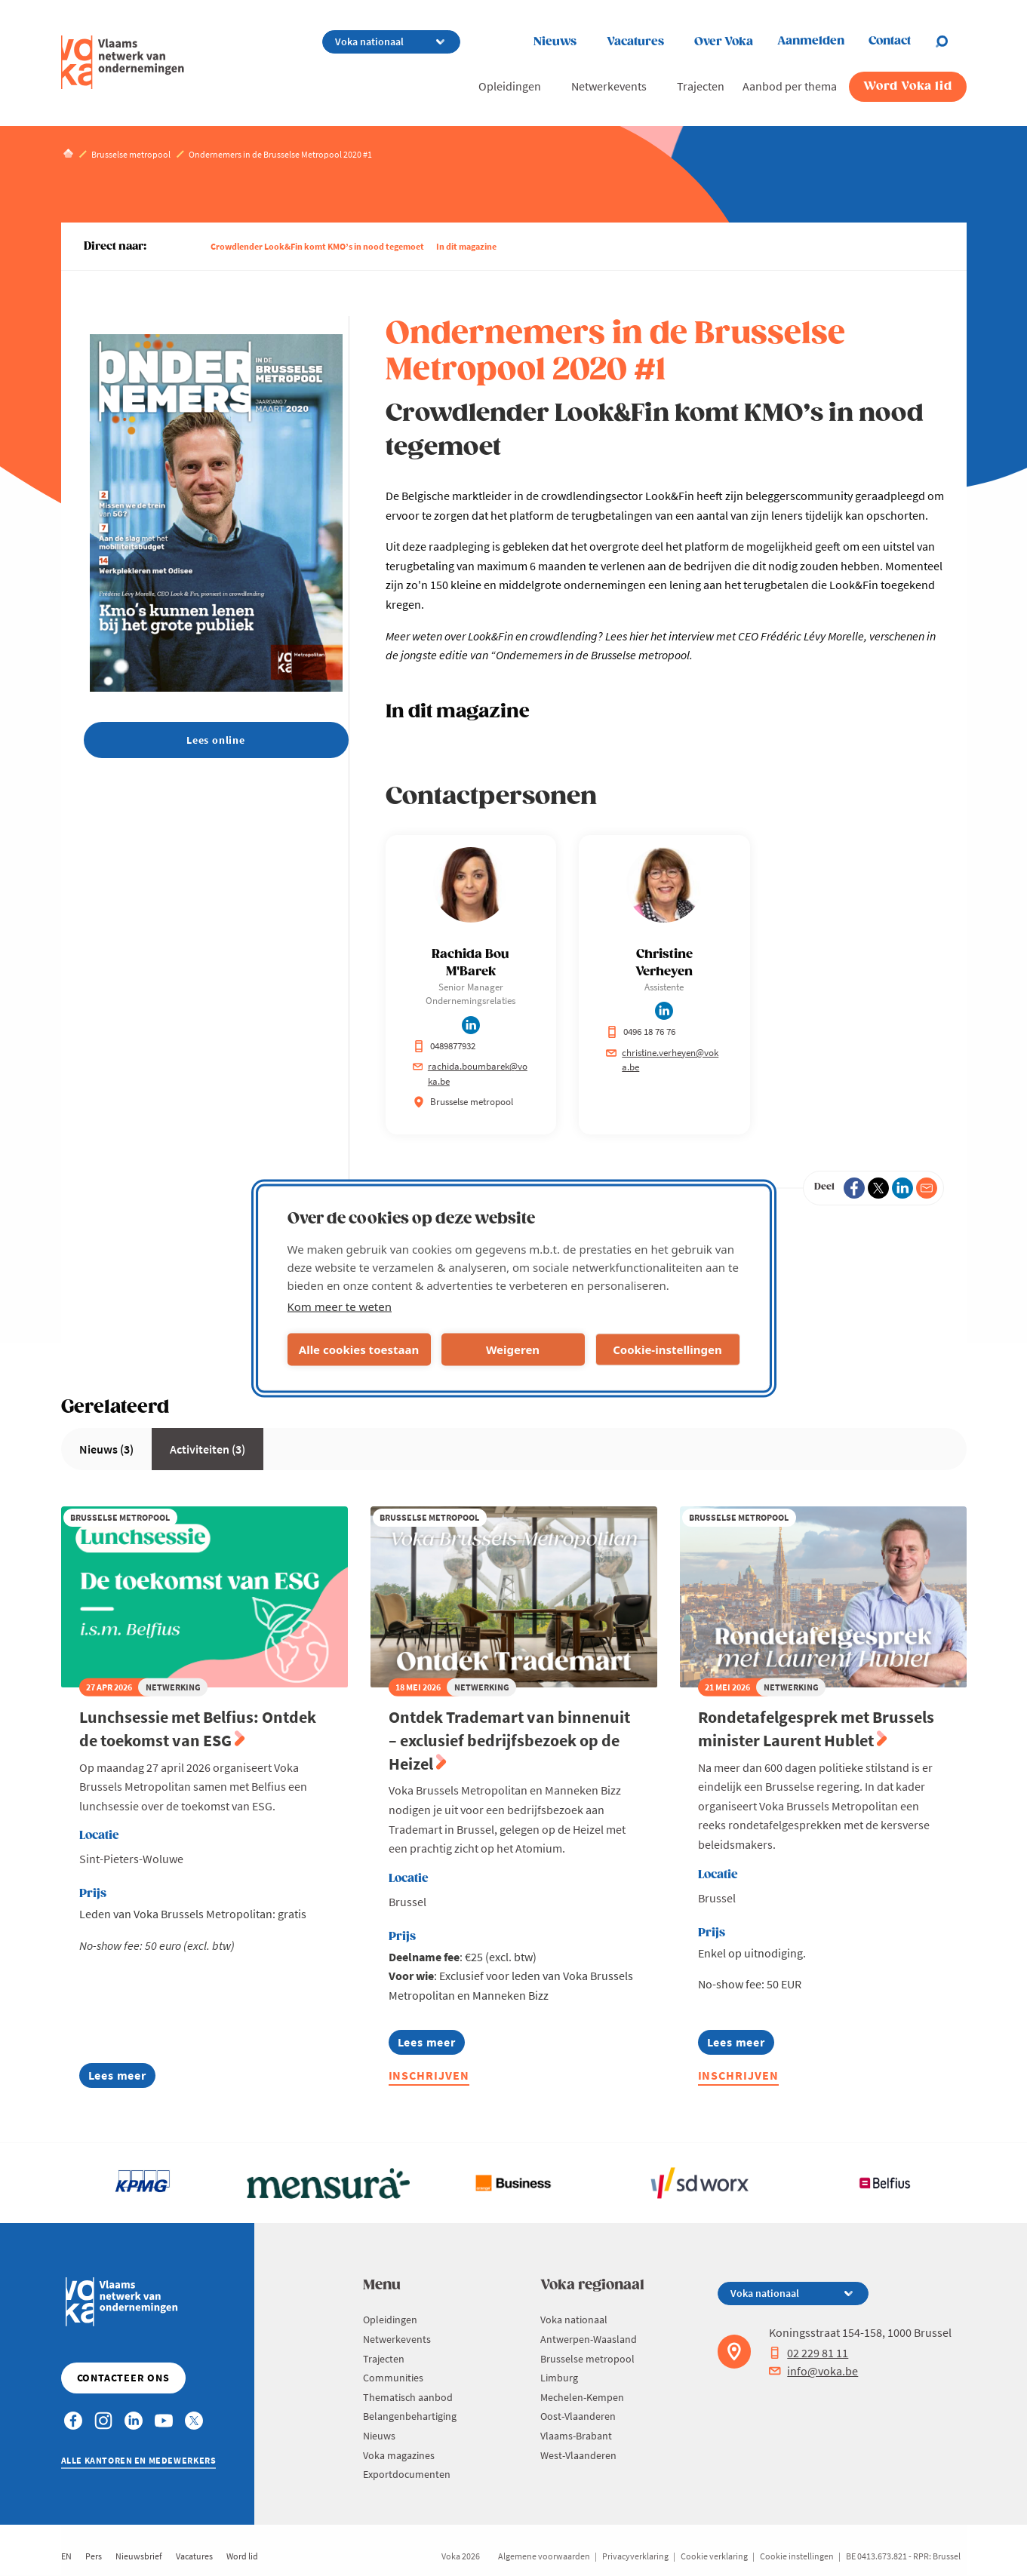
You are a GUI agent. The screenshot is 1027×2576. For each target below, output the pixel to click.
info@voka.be (813, 2370)
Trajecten (700, 86)
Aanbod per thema (790, 86)
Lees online (215, 740)
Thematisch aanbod (408, 2397)
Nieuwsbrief (138, 2556)
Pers (93, 2556)
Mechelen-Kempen (582, 2397)
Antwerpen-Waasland (588, 2339)
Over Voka (723, 42)
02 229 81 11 (808, 2352)
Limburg (559, 2377)
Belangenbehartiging (410, 2416)
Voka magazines (399, 2455)
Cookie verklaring (714, 2556)
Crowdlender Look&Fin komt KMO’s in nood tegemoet (317, 246)
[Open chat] (951, 41)
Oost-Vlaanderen (578, 2416)
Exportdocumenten (406, 2474)
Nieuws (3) (106, 1449)
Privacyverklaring (635, 2556)
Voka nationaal (573, 2319)
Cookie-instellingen (667, 1349)
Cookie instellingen (797, 2556)
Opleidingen (509, 86)
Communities (393, 2377)
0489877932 (444, 1045)
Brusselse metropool (587, 2359)
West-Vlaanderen (578, 2455)
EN (66, 2556)
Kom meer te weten (339, 1305)
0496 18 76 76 (640, 1031)
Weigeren (513, 1349)
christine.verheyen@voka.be (662, 1060)
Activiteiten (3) (207, 1449)
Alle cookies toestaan (359, 1349)
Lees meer (121, 2078)
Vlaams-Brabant (576, 2435)
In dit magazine (466, 246)
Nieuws (555, 42)
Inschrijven (429, 2075)
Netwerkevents (609, 86)
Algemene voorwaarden (544, 2556)
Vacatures (635, 42)
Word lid (242, 2556)
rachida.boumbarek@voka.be (470, 1074)
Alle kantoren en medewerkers (139, 2460)
